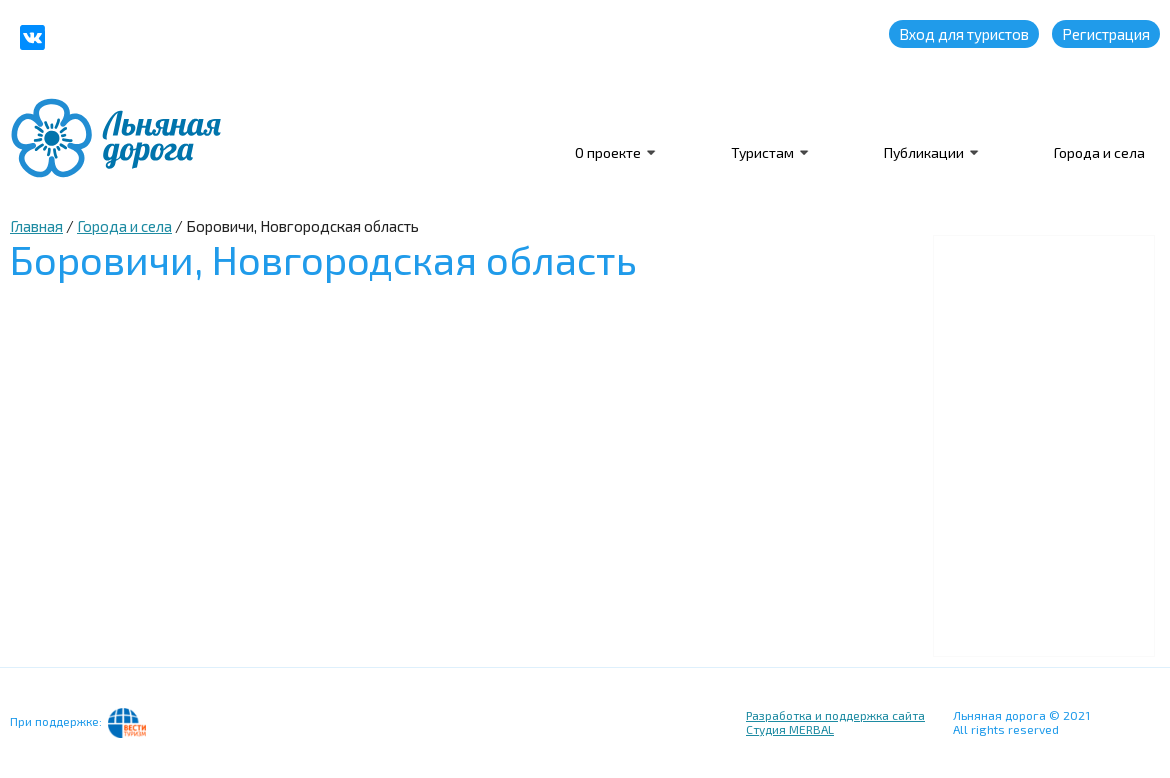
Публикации (924, 152)
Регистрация (1106, 34)
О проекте (608, 152)
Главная (36, 226)
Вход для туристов (964, 34)
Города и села (1099, 152)
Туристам (762, 152)
